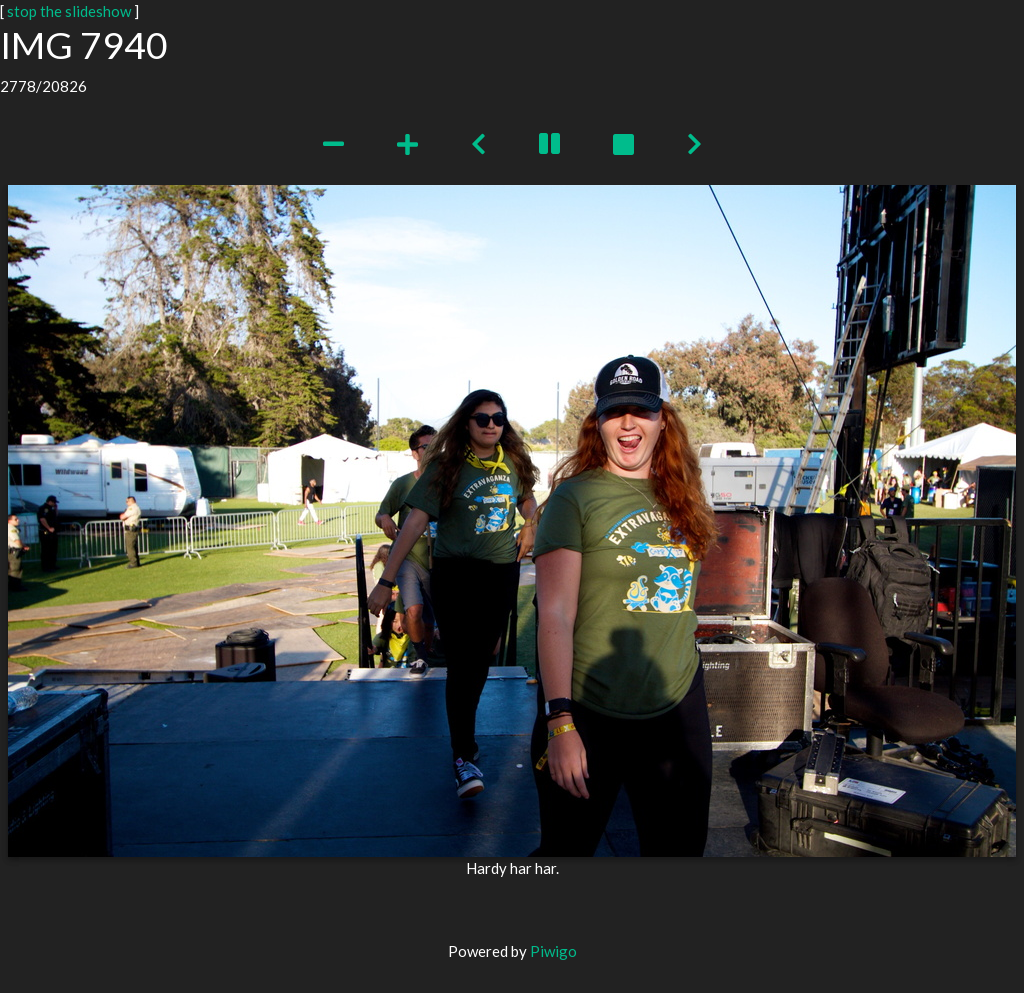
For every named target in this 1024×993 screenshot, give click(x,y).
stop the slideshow (69, 11)
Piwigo (553, 951)
